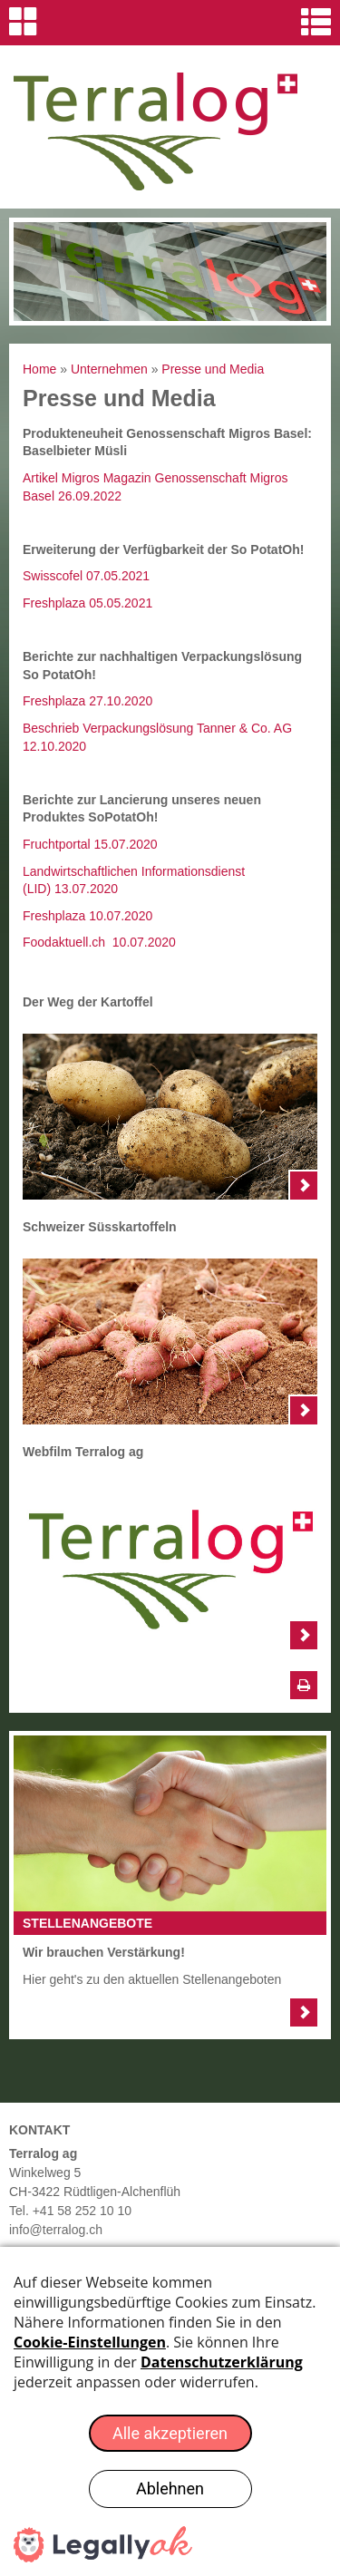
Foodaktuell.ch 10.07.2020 (99, 942)
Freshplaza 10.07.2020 (87, 916)
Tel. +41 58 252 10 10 (70, 2210)
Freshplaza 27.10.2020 (87, 701)
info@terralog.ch (55, 2229)
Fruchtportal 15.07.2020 (90, 844)
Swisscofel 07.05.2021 (86, 576)
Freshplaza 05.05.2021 (87, 603)
